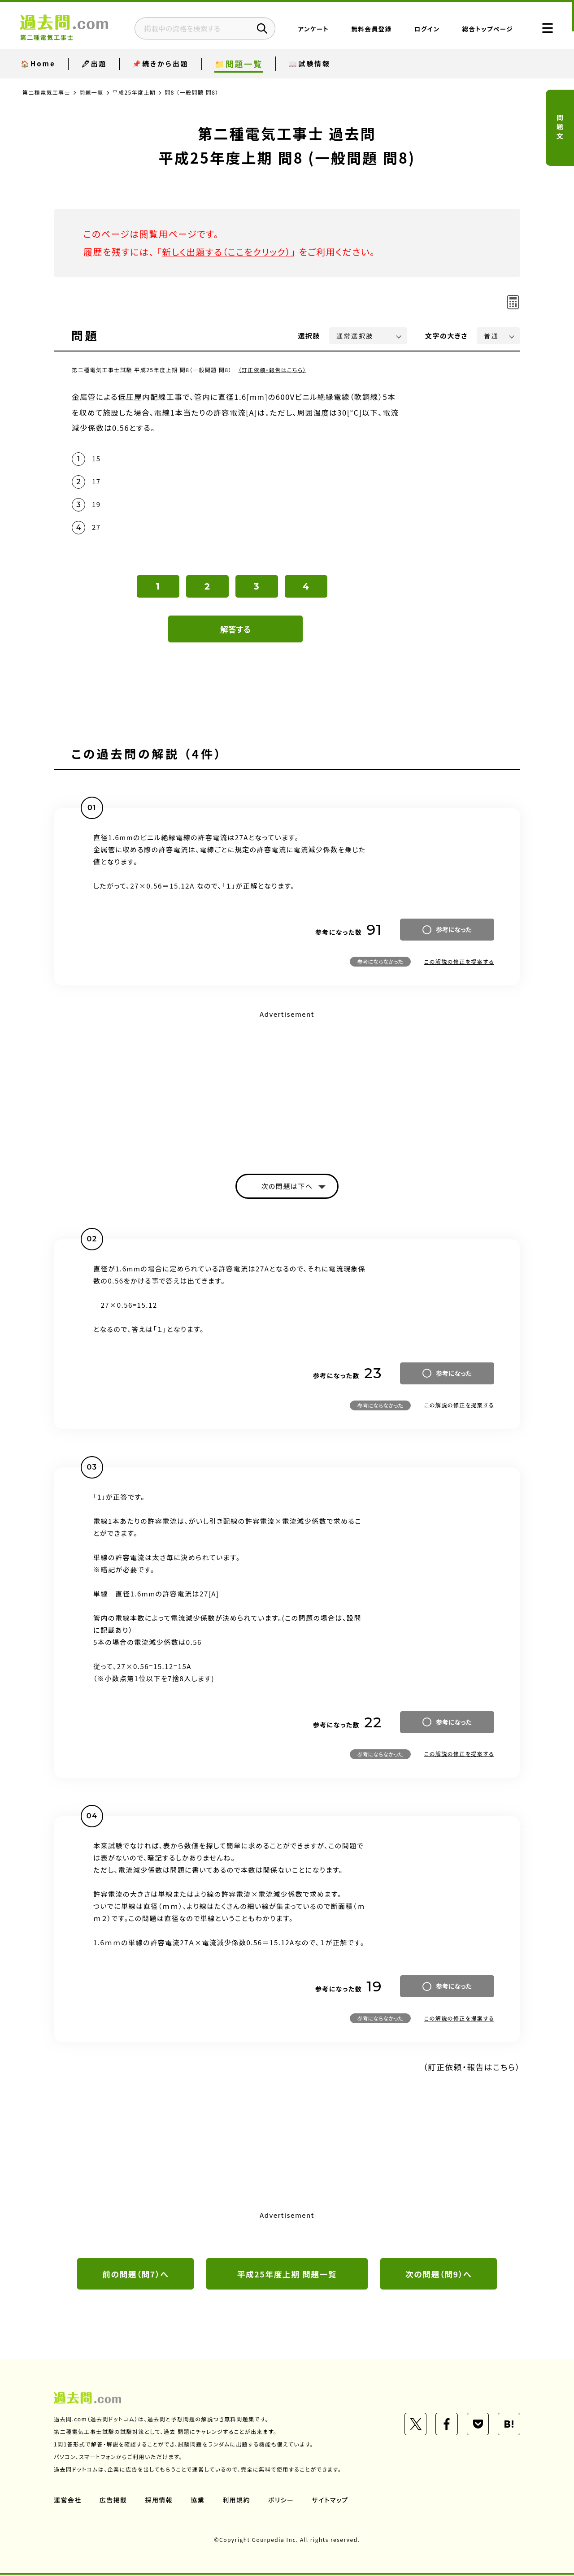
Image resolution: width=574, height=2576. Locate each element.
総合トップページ (485, 29)
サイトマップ (331, 2500)
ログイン (424, 29)
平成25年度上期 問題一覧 (287, 2275)
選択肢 (309, 335)
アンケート (311, 29)
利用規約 (237, 2500)
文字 (446, 335)
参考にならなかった (380, 962)
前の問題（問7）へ (135, 2275)
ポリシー (282, 2500)
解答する (235, 629)
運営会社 (68, 2500)
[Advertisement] (287, 1085)
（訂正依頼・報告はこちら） (272, 369)
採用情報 (159, 2500)
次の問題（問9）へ (438, 2275)
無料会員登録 (369, 29)
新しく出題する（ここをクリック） (227, 251)
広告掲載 (113, 2500)
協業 (198, 2500)
